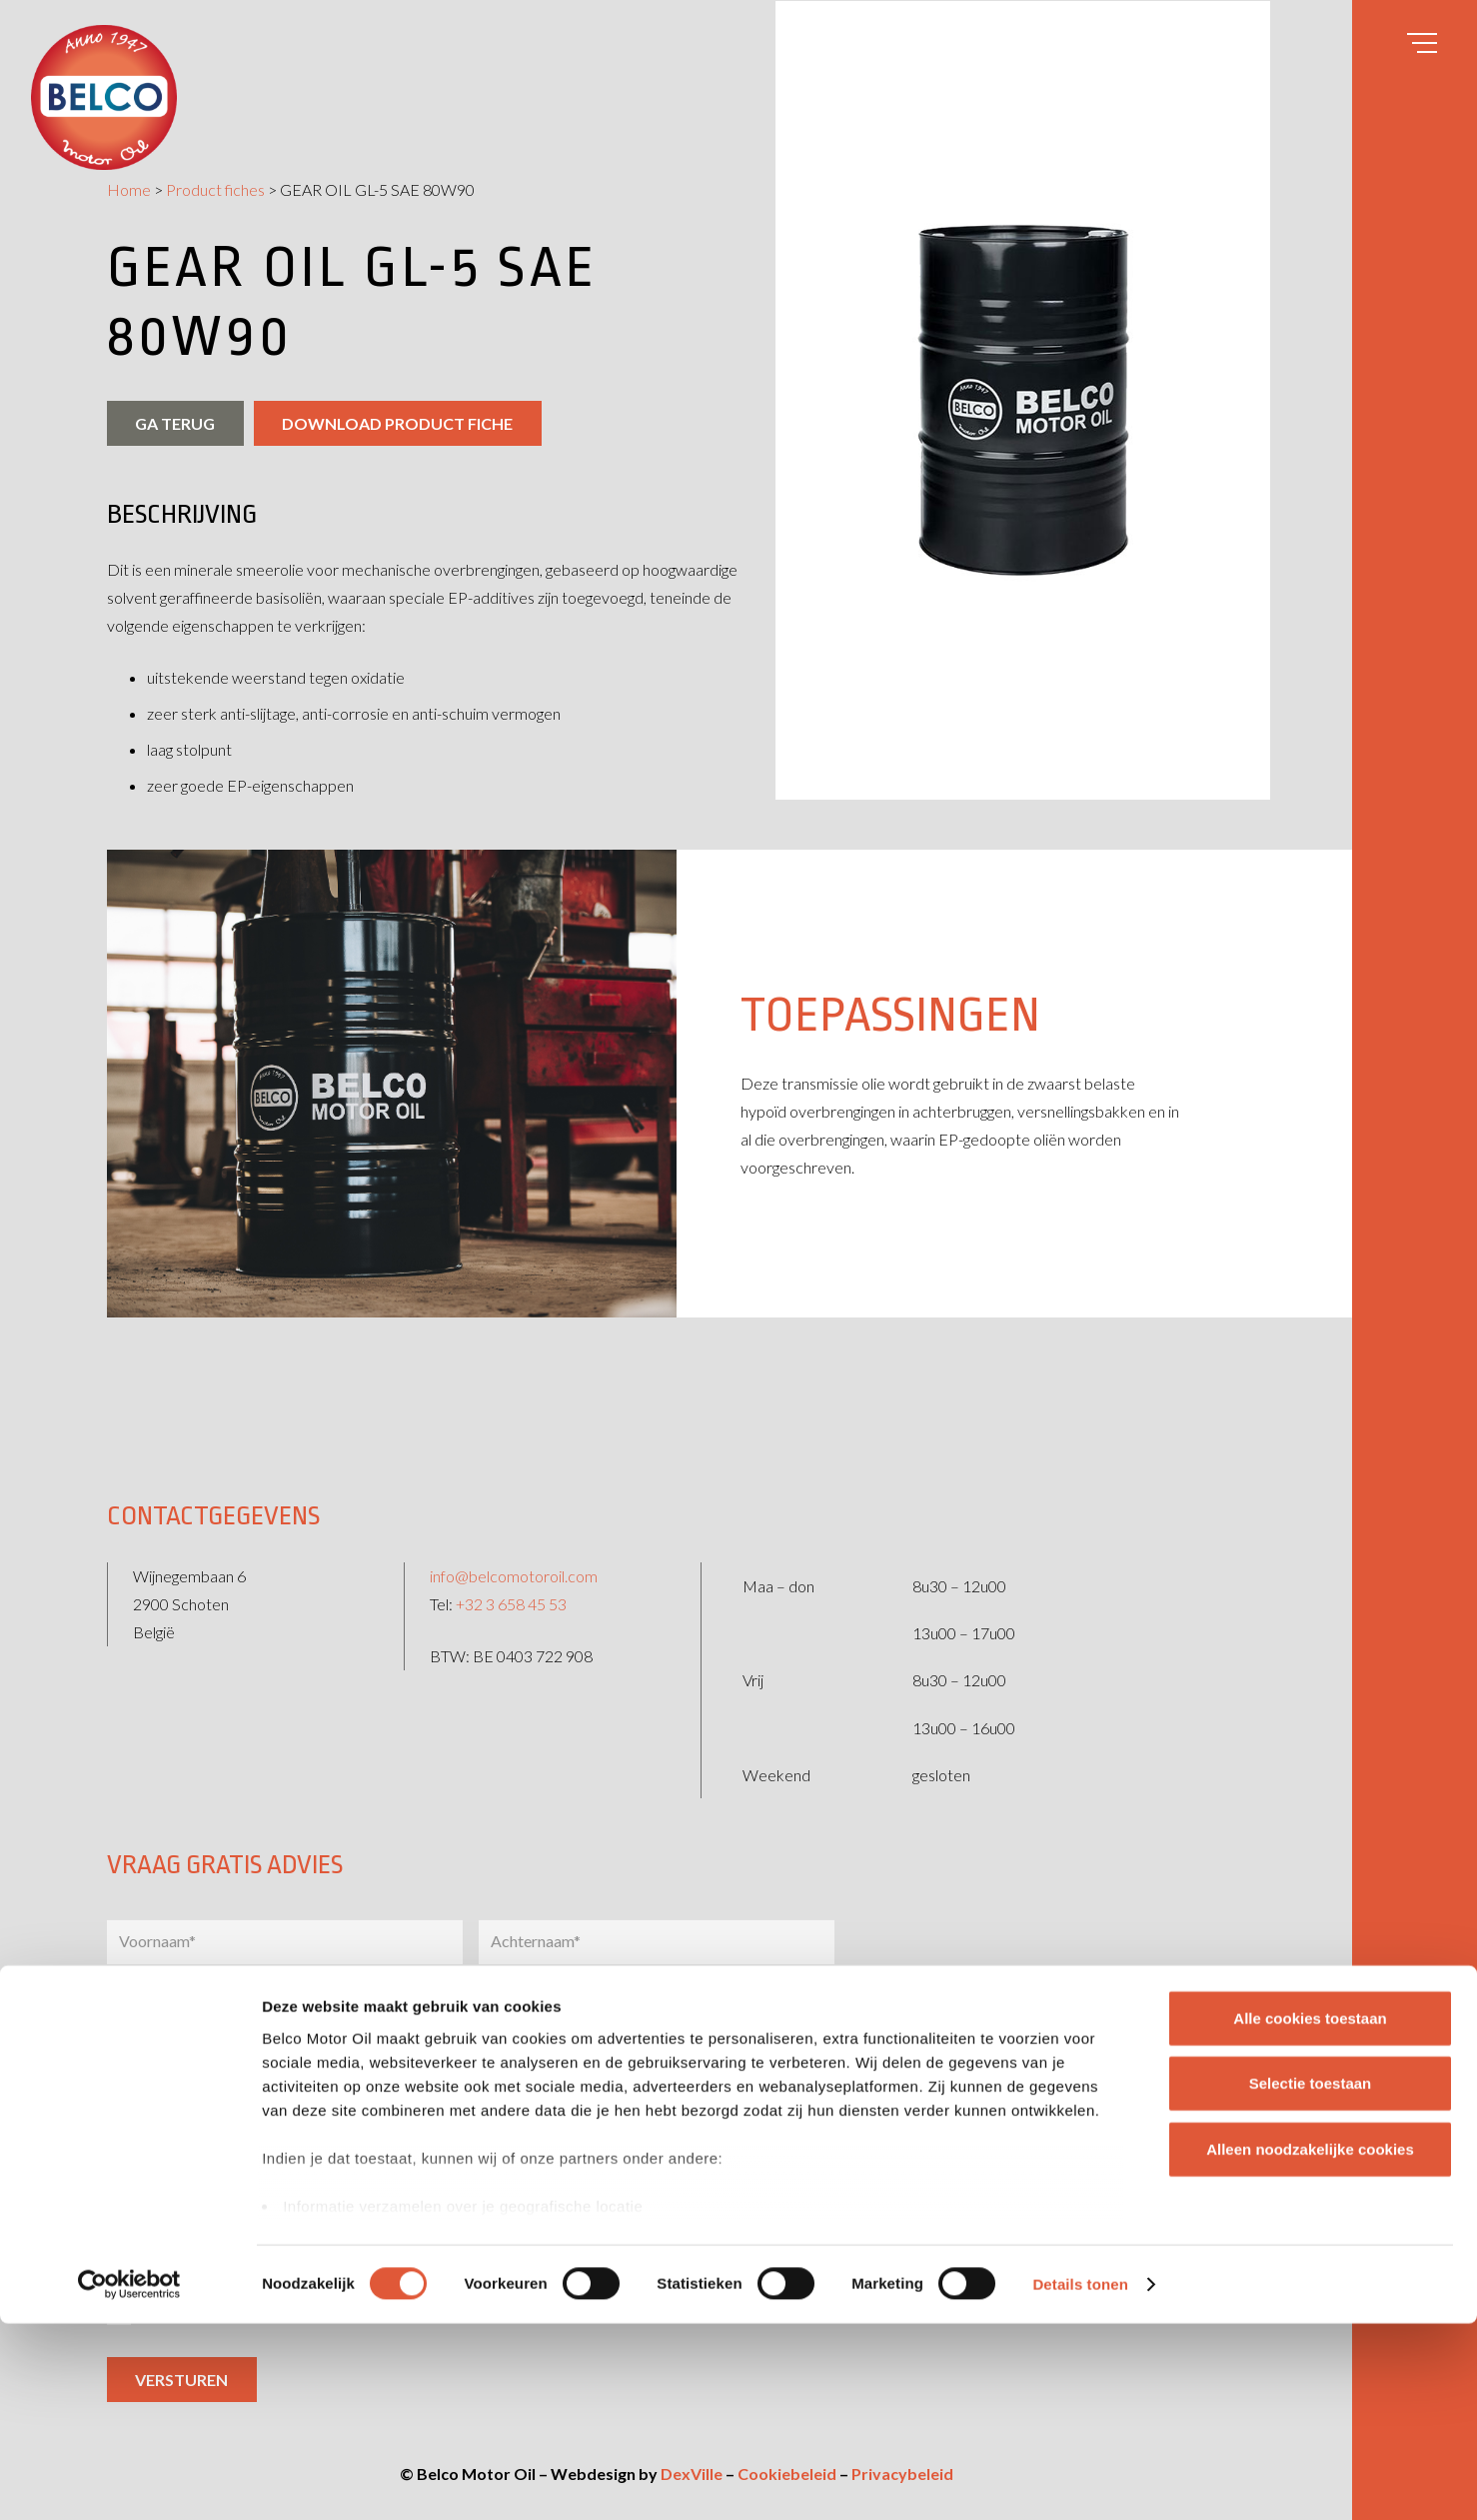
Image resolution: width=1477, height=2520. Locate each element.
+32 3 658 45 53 (511, 1572)
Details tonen (1079, 2480)
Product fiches (215, 189)
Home (129, 189)
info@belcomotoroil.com (514, 1544)
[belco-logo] (104, 97)
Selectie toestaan (1310, 2279)
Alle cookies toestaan (1309, 2214)
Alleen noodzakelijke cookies (1310, 2345)
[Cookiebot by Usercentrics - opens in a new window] (129, 2481)
